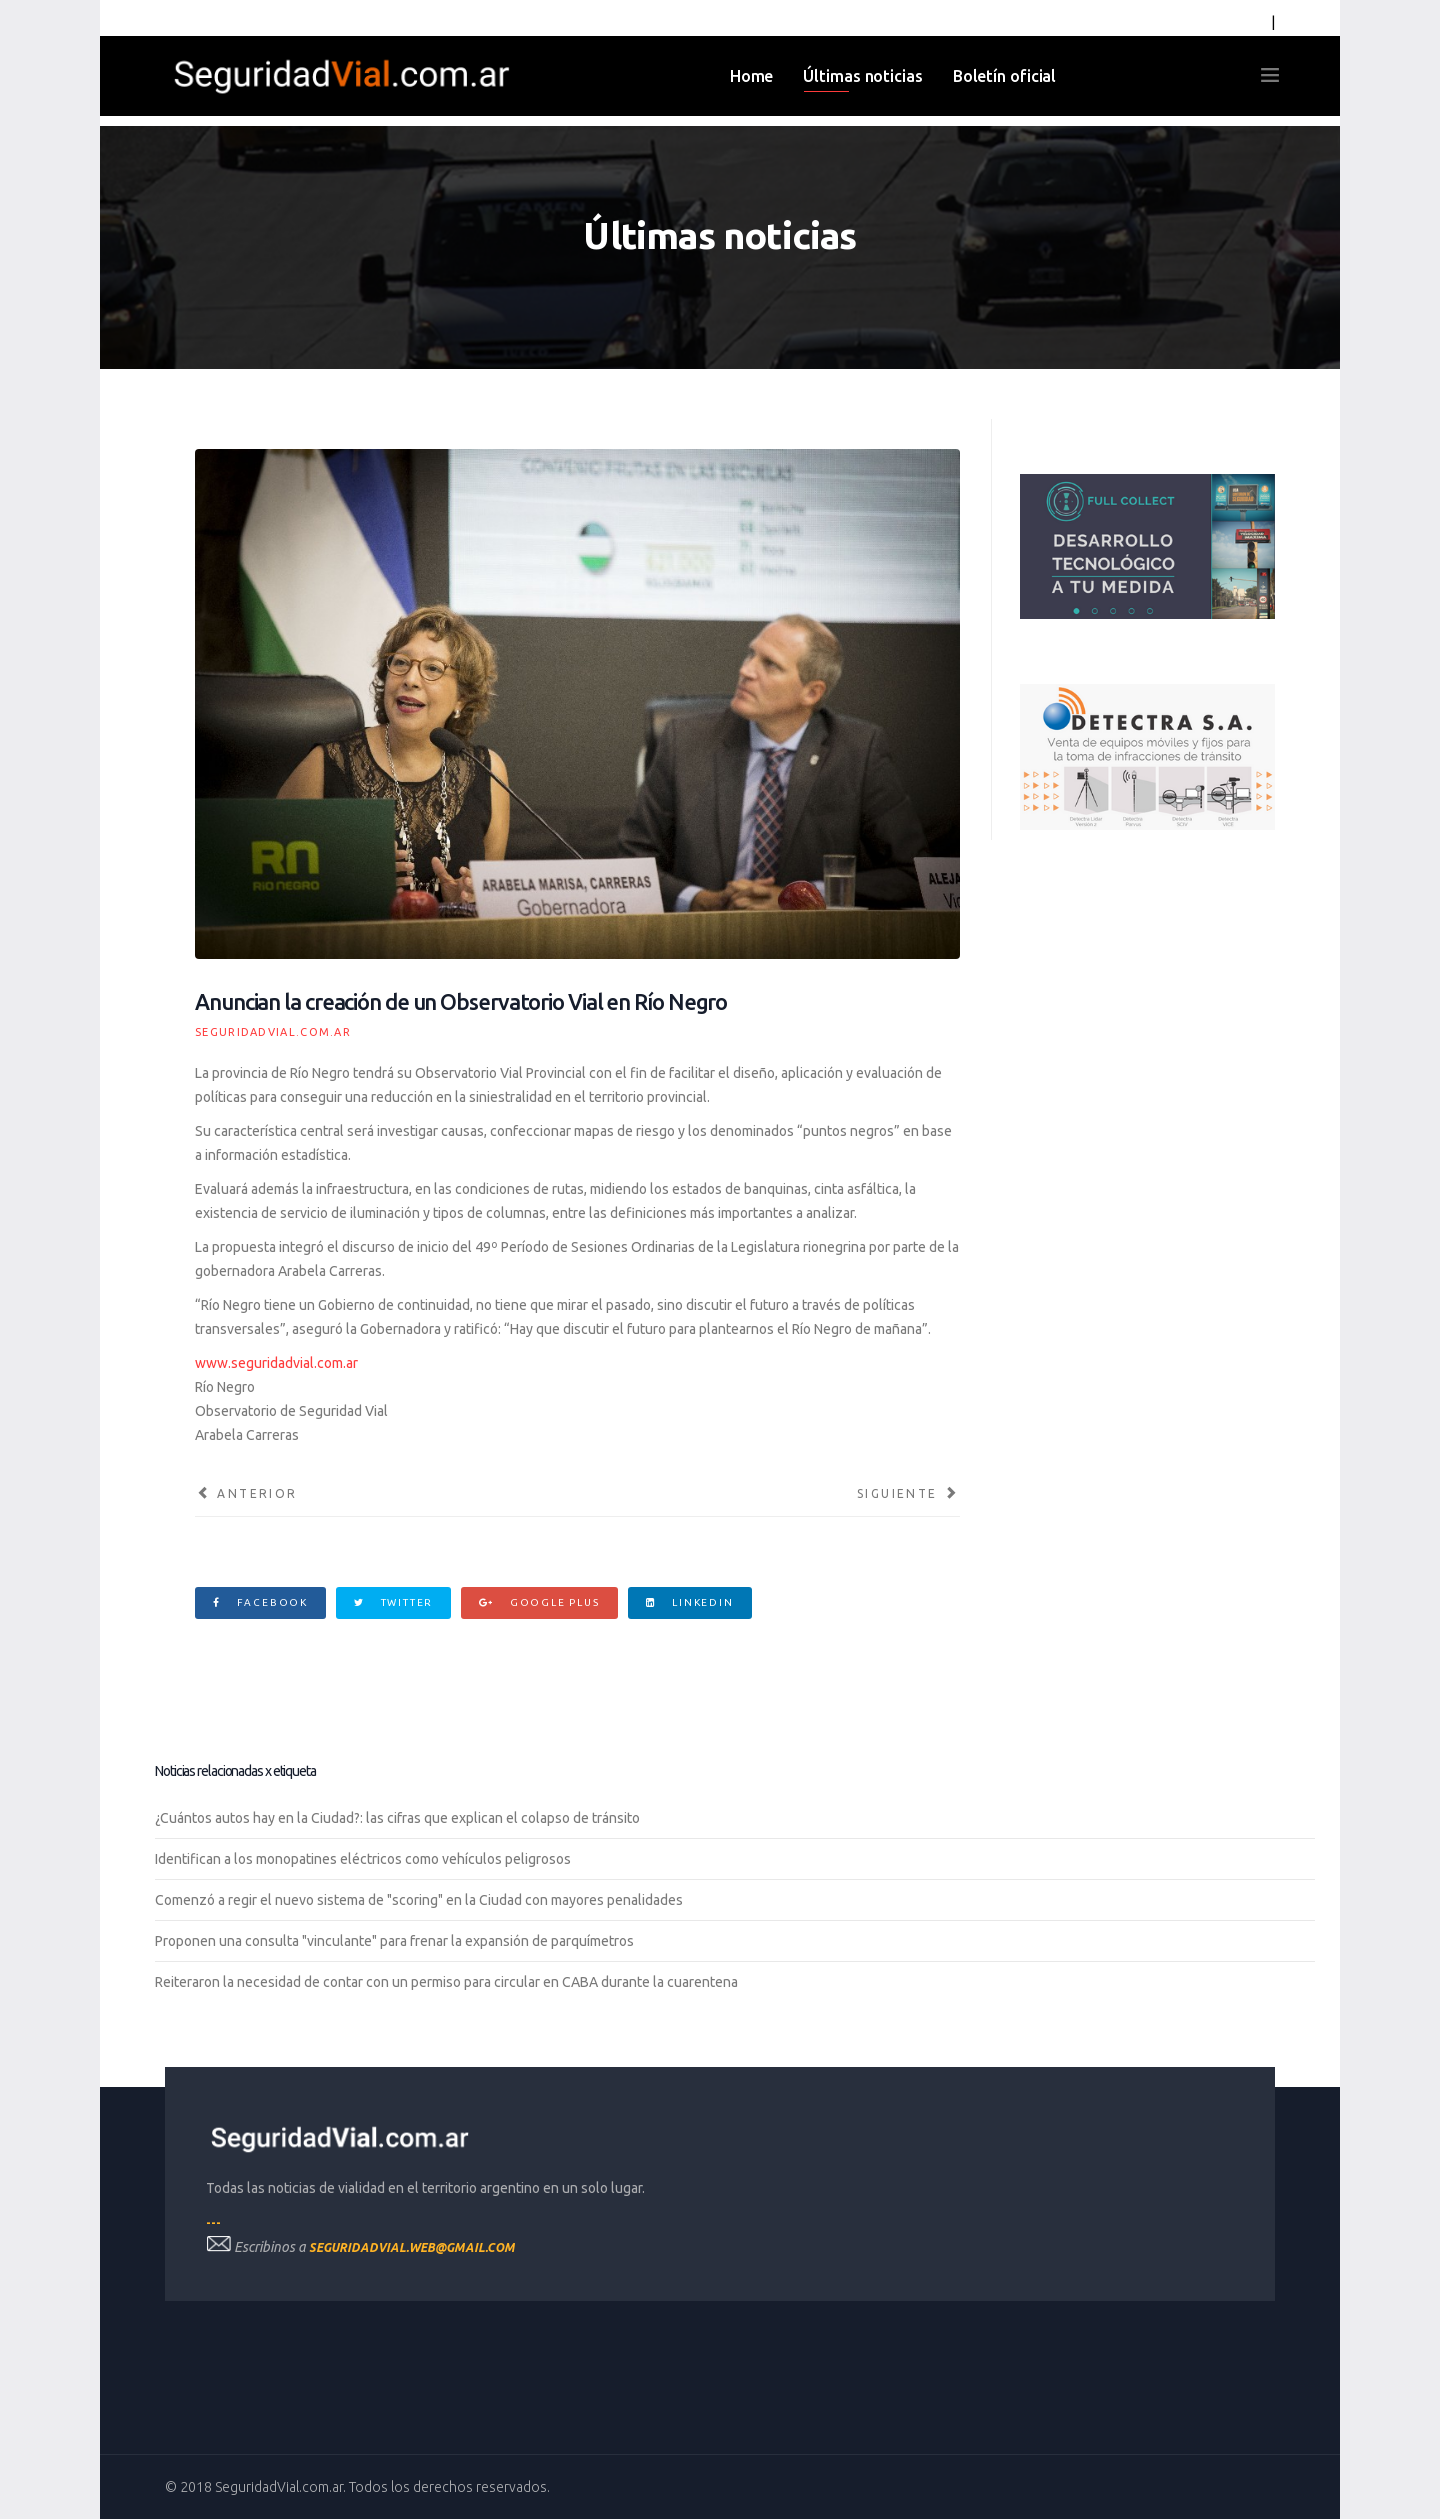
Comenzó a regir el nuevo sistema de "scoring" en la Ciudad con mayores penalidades (419, 1900)
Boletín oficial (1005, 76)
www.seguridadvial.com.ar (276, 1363)
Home (752, 76)
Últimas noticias (862, 76)
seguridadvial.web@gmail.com (412, 2247)
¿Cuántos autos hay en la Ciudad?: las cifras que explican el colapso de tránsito (397, 1818)
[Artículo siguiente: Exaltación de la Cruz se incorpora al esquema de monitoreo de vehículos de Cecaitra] (908, 1494)
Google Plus (539, 1602)
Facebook (260, 1602)
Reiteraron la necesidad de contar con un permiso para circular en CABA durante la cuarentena (446, 1982)
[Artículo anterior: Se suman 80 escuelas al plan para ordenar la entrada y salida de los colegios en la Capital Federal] (246, 1494)
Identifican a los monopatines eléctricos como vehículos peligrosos (363, 1859)
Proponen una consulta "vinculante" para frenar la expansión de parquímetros (394, 1941)
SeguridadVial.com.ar (273, 1032)
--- (213, 2222)
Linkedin (690, 1602)
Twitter (393, 1602)
